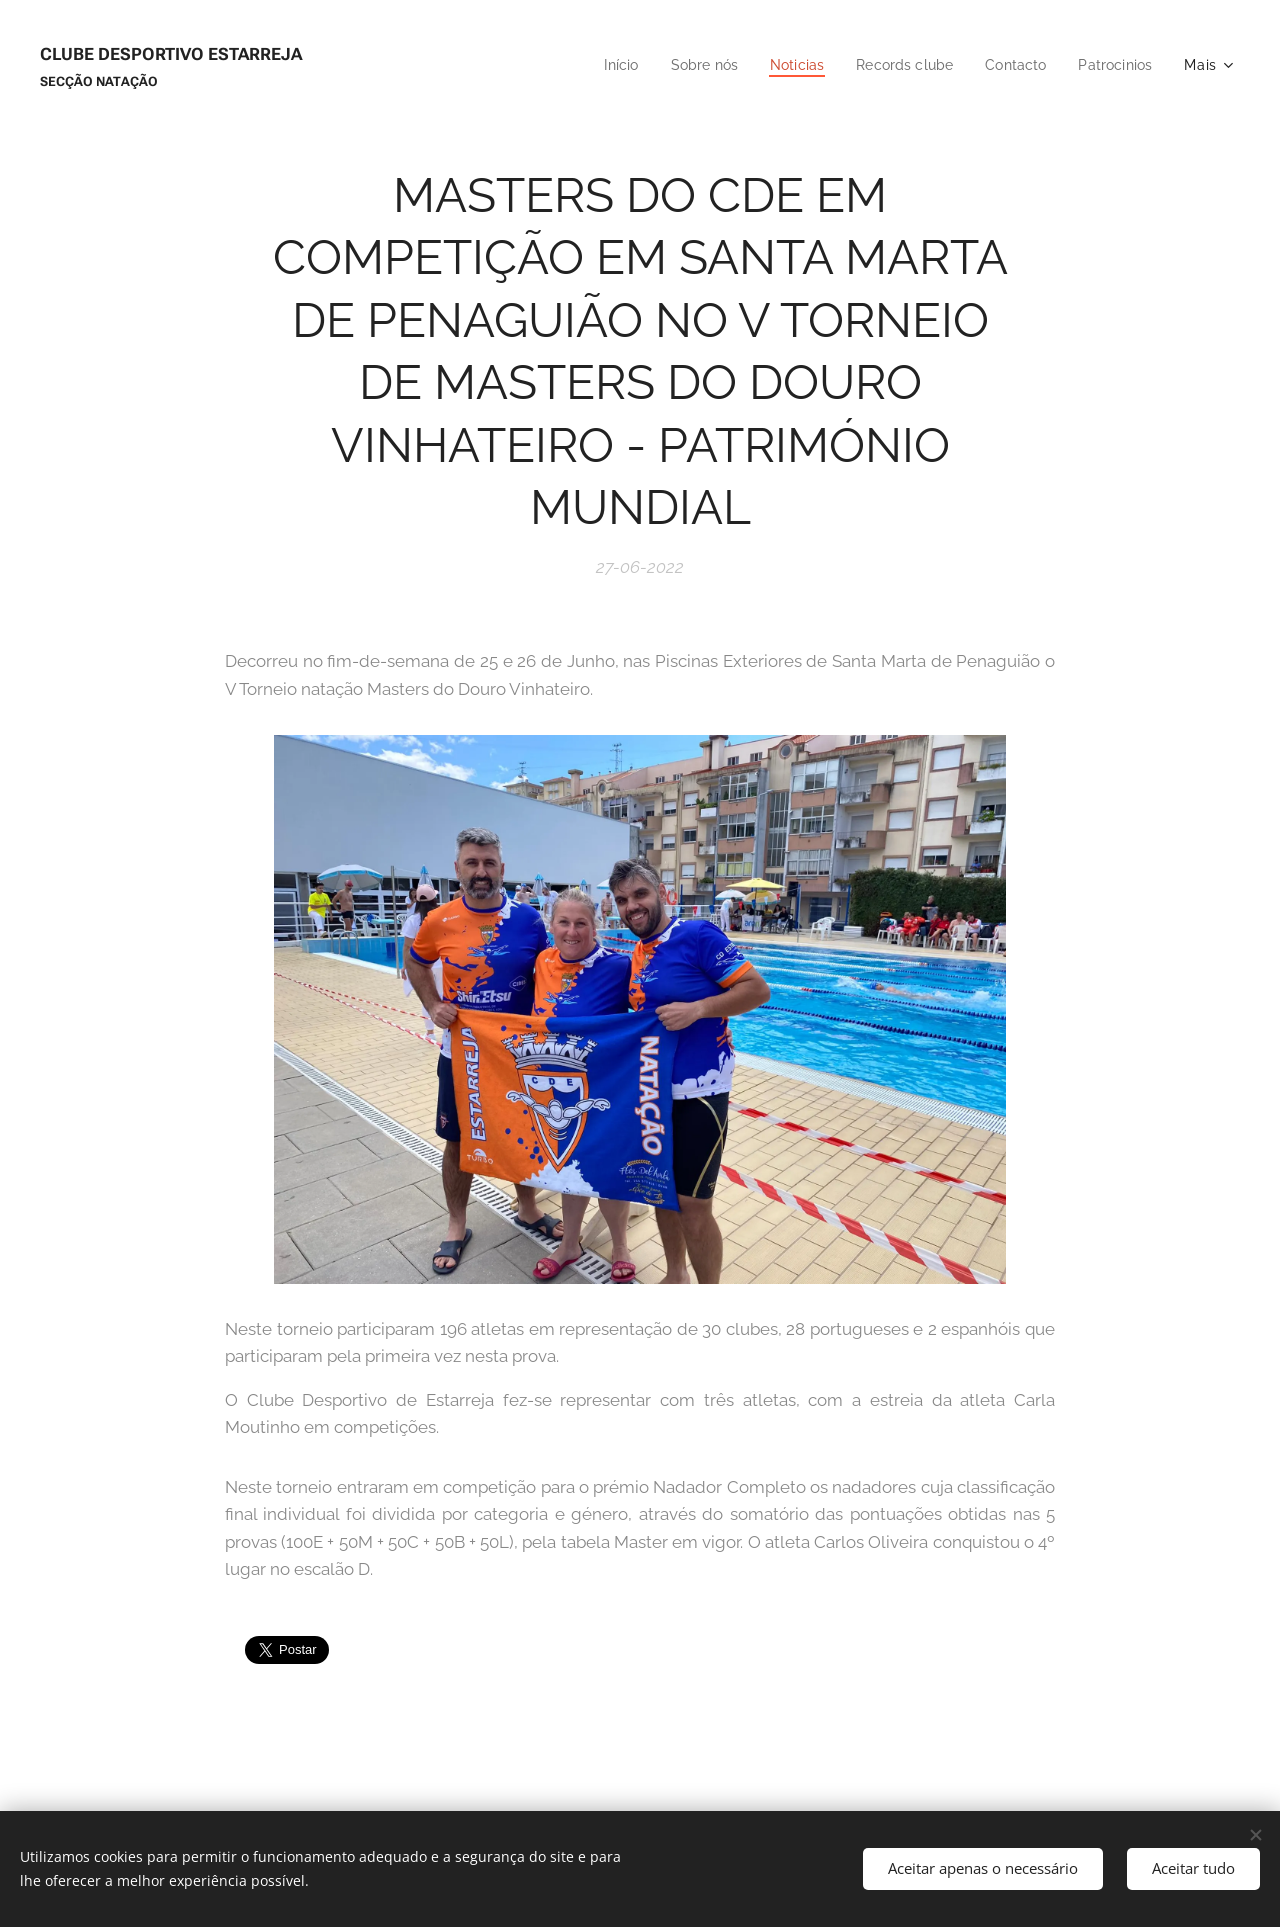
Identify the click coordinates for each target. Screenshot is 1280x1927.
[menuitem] (598, 65)
